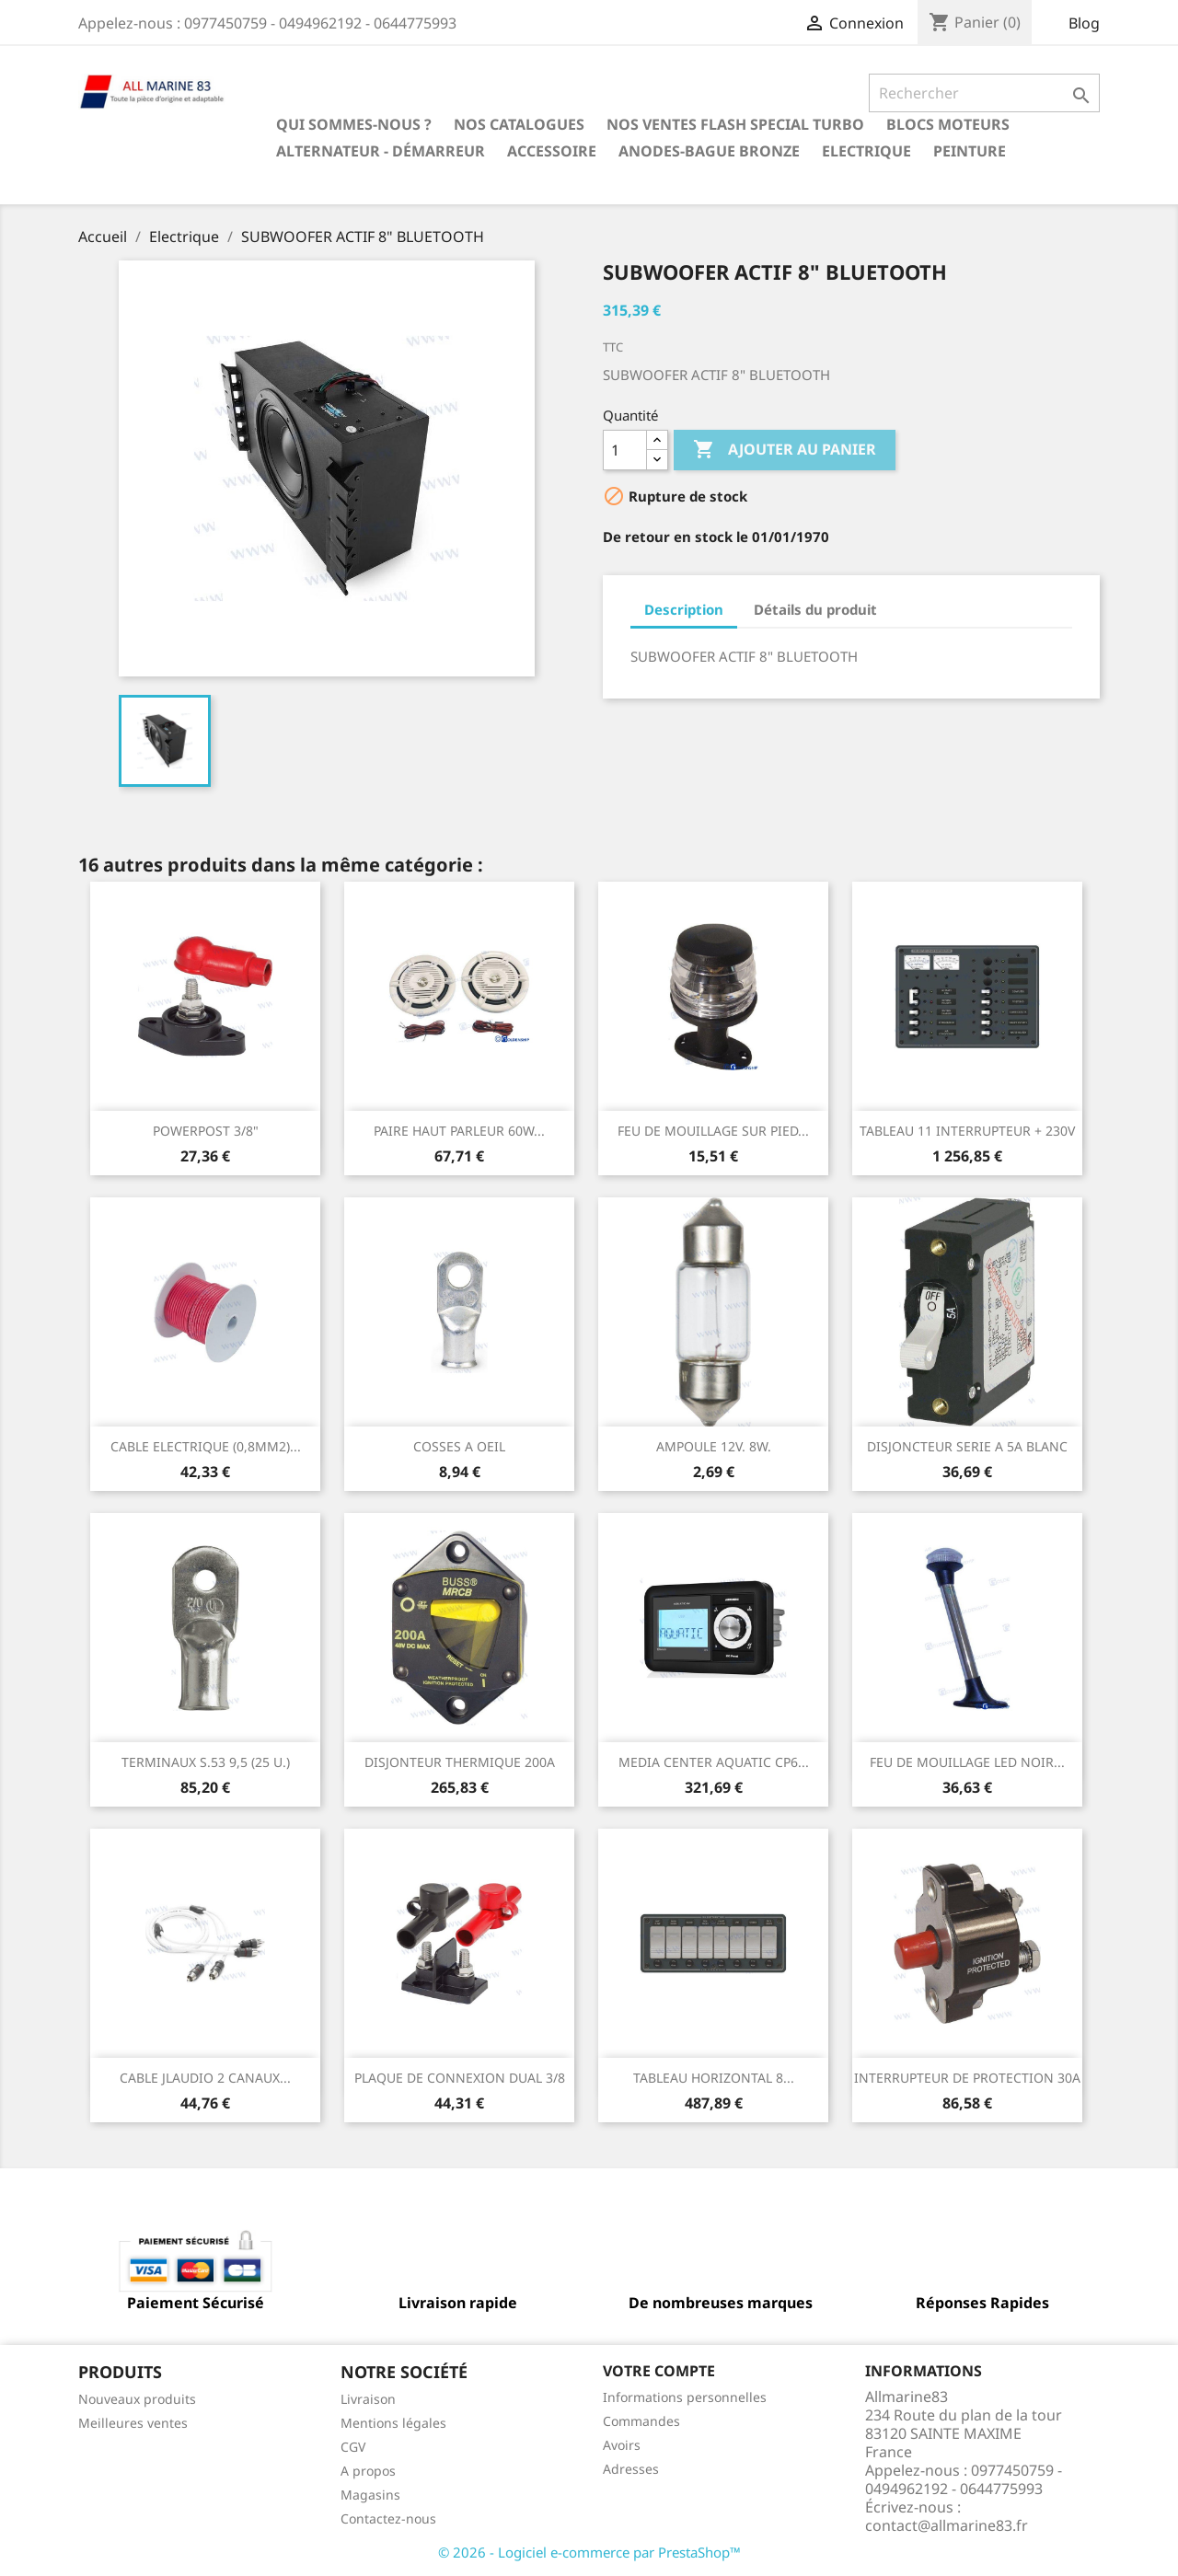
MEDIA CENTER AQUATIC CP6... (713, 1762)
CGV (353, 2446)
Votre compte (659, 2371)
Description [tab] (683, 609)
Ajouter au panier (784, 450)
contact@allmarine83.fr (946, 2525)
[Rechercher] (984, 93)
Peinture (969, 151)
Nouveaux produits (137, 2399)
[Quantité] (625, 450)
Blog (1084, 23)
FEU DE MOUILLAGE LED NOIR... (967, 1762)
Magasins (370, 2494)
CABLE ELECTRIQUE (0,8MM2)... (205, 1446)
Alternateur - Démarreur (380, 151)
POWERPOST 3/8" (206, 1130)
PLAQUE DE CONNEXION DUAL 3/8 (459, 2077)
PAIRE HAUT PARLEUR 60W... (459, 1130)
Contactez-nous (388, 2518)
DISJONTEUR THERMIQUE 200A (459, 1762)
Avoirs (622, 2445)
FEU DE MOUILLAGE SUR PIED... (713, 1130)
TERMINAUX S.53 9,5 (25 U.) (205, 1762)
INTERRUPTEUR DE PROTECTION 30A (967, 2077)
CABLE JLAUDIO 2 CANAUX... (205, 2077)
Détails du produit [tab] (815, 609)
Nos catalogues (519, 124)
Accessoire (551, 151)
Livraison (368, 2399)
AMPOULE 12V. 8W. (713, 1446)
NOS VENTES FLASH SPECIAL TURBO (735, 124)
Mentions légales (393, 2423)
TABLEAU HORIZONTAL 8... (713, 2077)
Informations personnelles (685, 2397)
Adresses (631, 2469)
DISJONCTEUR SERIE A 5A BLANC (967, 1446)
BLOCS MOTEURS (948, 124)
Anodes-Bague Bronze (709, 151)
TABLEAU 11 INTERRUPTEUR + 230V (967, 1130)
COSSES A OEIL (459, 1446)
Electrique (866, 151)
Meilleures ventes (133, 2423)
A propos (368, 2470)
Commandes (641, 2421)
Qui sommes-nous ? (354, 124)
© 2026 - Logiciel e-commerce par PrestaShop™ (589, 2552)
